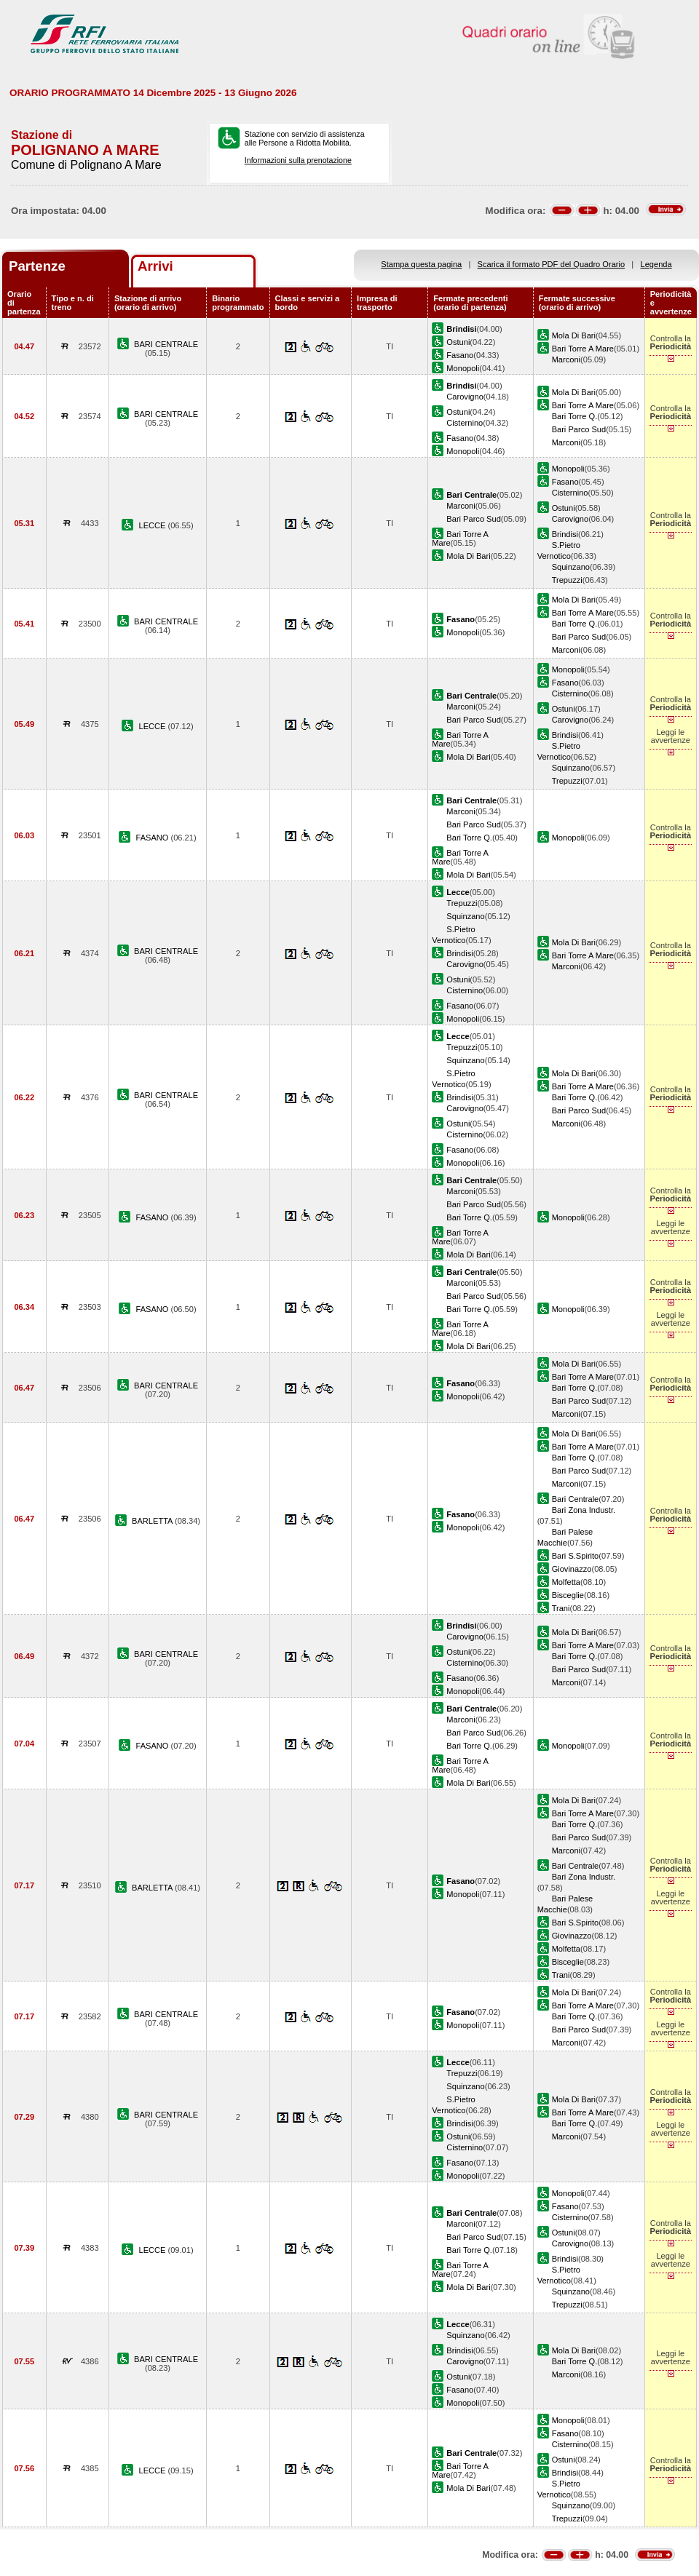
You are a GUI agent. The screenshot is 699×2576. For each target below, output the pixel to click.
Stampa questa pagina (421, 264)
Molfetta (566, 1582)
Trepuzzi (567, 580)
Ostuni (458, 342)
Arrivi (155, 266)
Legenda (656, 264)
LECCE (152, 525)
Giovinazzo (572, 1569)
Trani (561, 1608)
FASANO (152, 837)
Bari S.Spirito (575, 1555)
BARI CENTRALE (166, 344)
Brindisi (565, 534)
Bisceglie (568, 1595)
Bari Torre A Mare (583, 348)
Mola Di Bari (574, 335)
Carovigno (464, 396)
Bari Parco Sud (579, 429)
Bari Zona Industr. (583, 1510)
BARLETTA (153, 1520)
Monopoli (462, 368)
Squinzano (571, 566)
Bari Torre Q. (575, 416)
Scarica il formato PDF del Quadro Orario (551, 264)
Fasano (459, 355)
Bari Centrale (575, 1499)
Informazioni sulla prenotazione (298, 160)
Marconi (566, 359)
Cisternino (464, 422)
